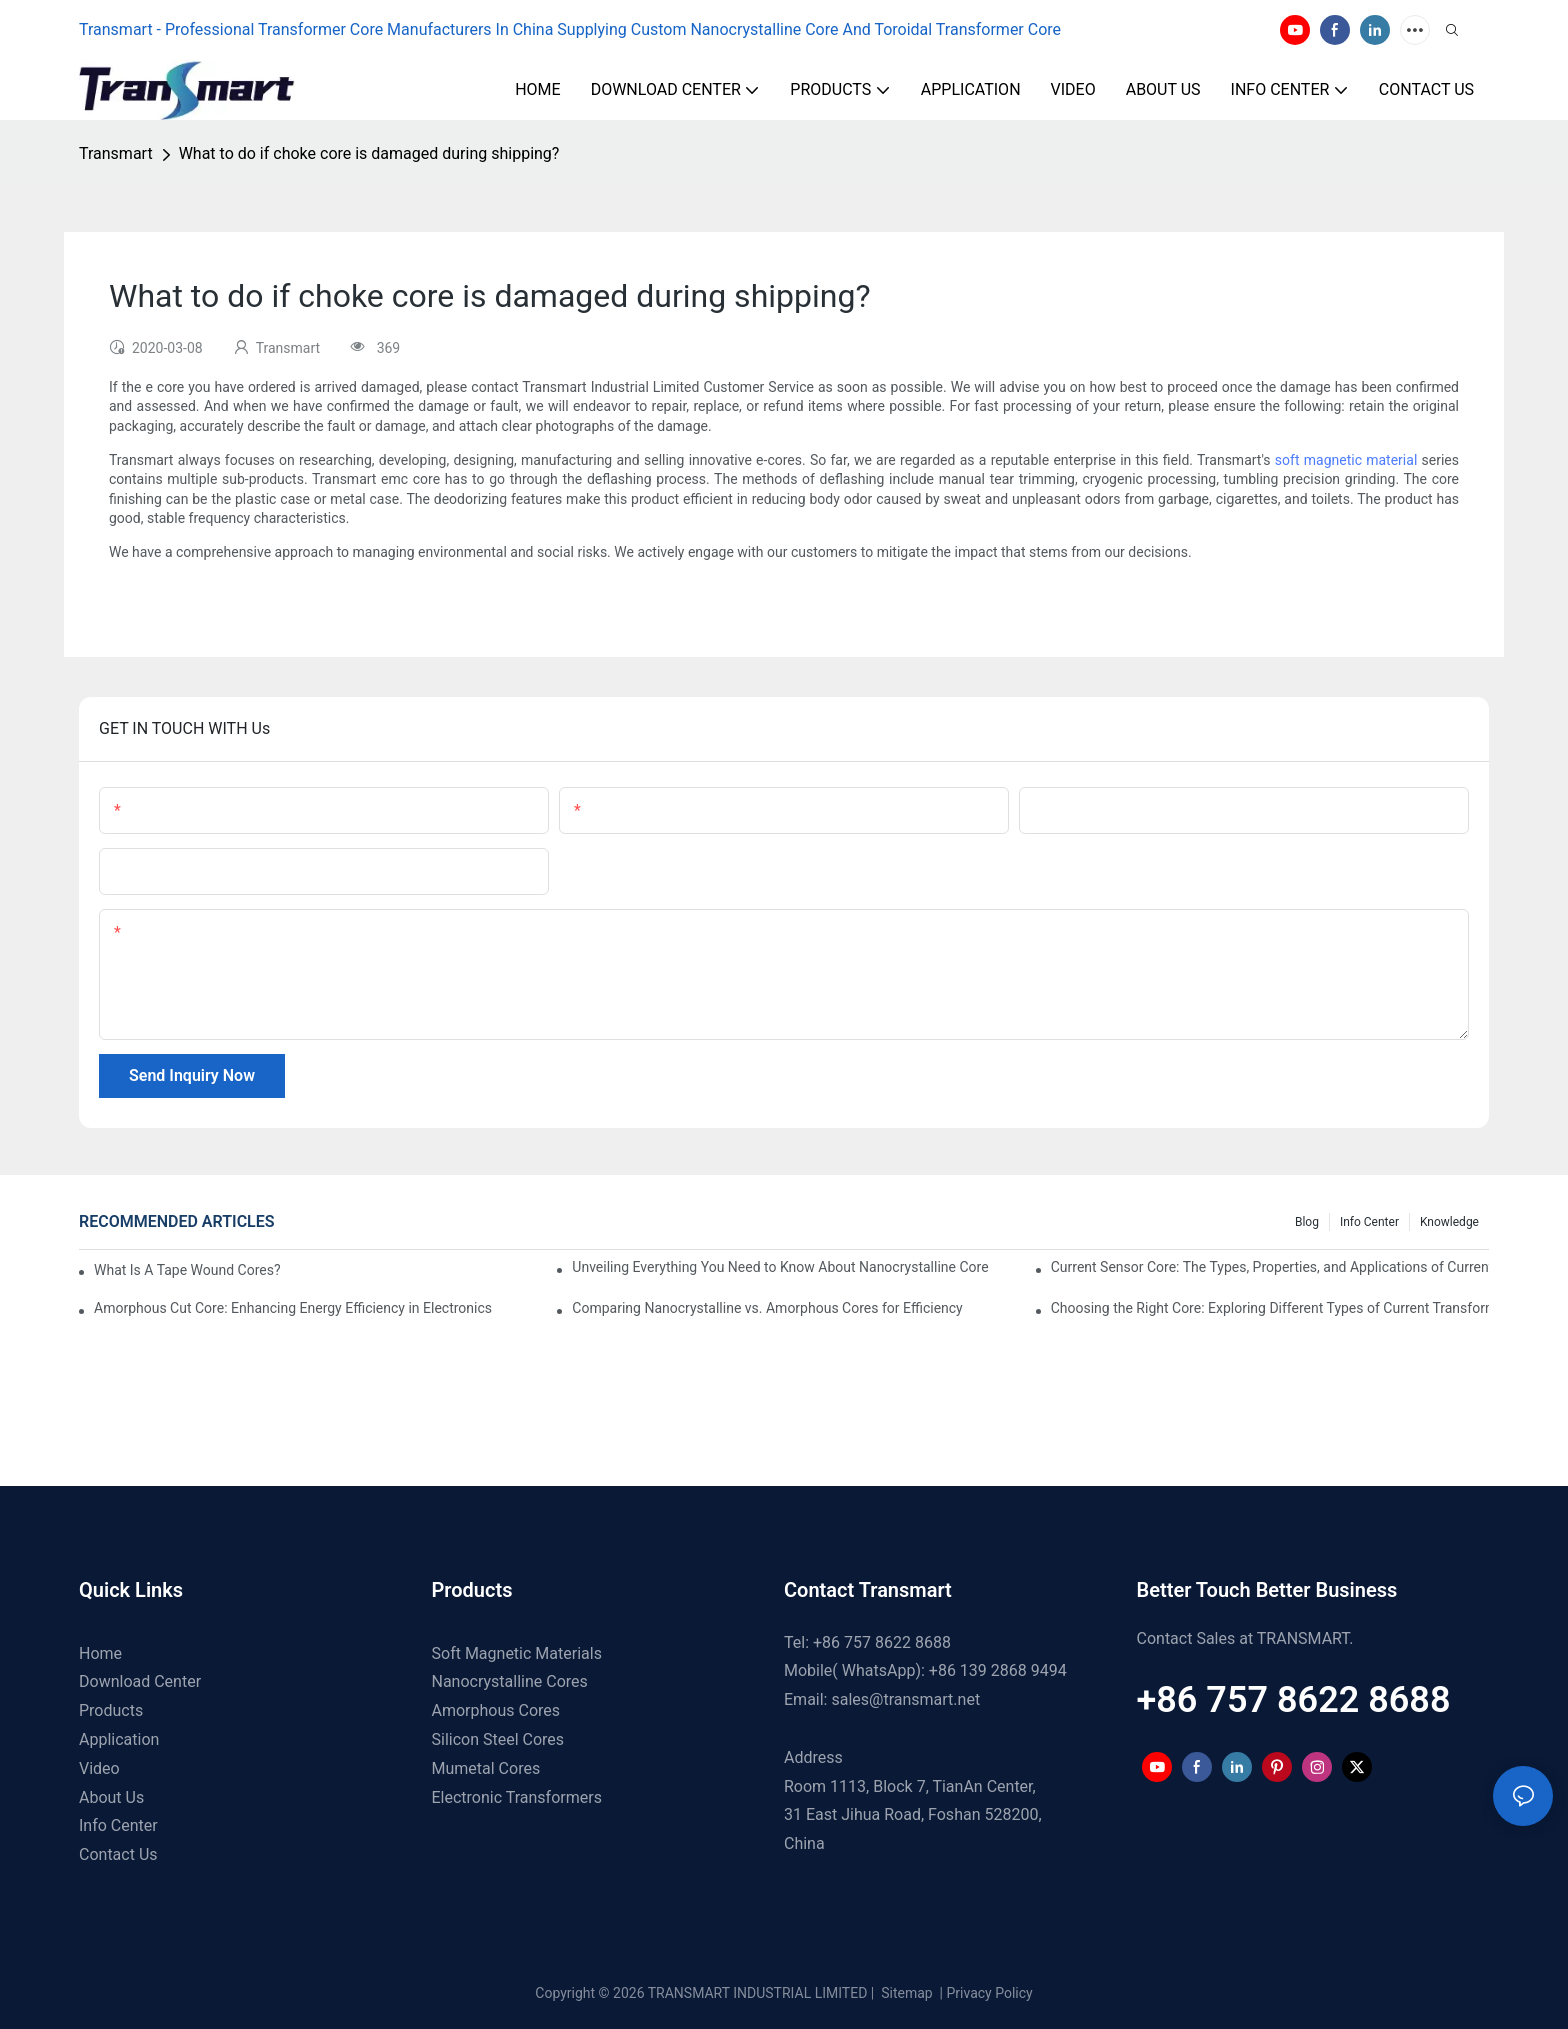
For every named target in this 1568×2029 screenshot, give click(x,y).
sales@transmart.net (905, 1699)
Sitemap (905, 1993)
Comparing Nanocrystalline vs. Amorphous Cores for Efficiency (767, 1308)
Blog (1307, 1222)
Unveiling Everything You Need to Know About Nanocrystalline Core (780, 1267)
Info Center (1369, 1222)
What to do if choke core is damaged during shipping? (369, 153)
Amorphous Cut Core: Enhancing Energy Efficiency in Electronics (293, 1308)
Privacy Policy (990, 1993)
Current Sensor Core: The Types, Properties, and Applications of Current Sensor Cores (1270, 1267)
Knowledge (1449, 1222)
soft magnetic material (1346, 460)
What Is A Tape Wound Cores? (187, 1270)
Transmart (116, 153)
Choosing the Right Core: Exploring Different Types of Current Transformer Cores (1270, 1308)
